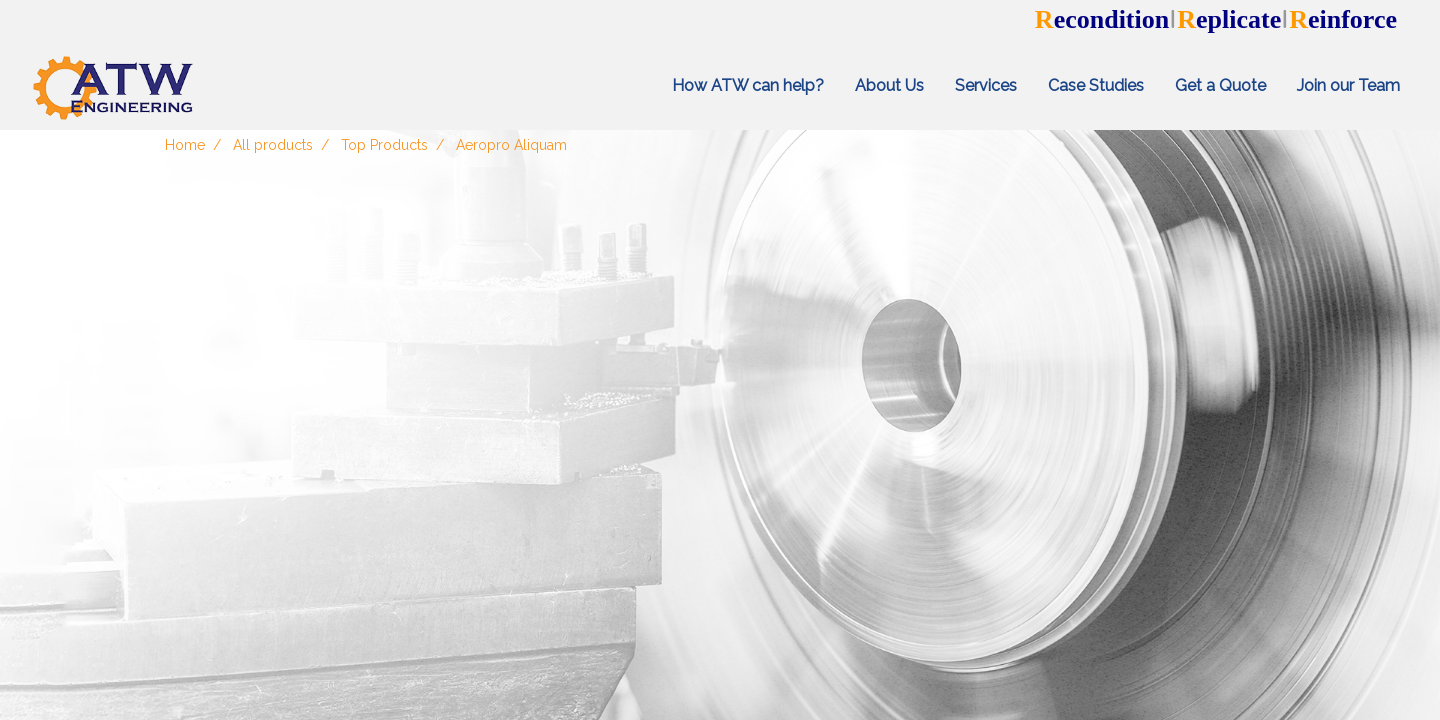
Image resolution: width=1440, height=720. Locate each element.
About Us (889, 85)
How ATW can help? (748, 85)
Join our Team (1348, 85)
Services (986, 85)
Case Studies (1096, 85)
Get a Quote (1220, 85)
